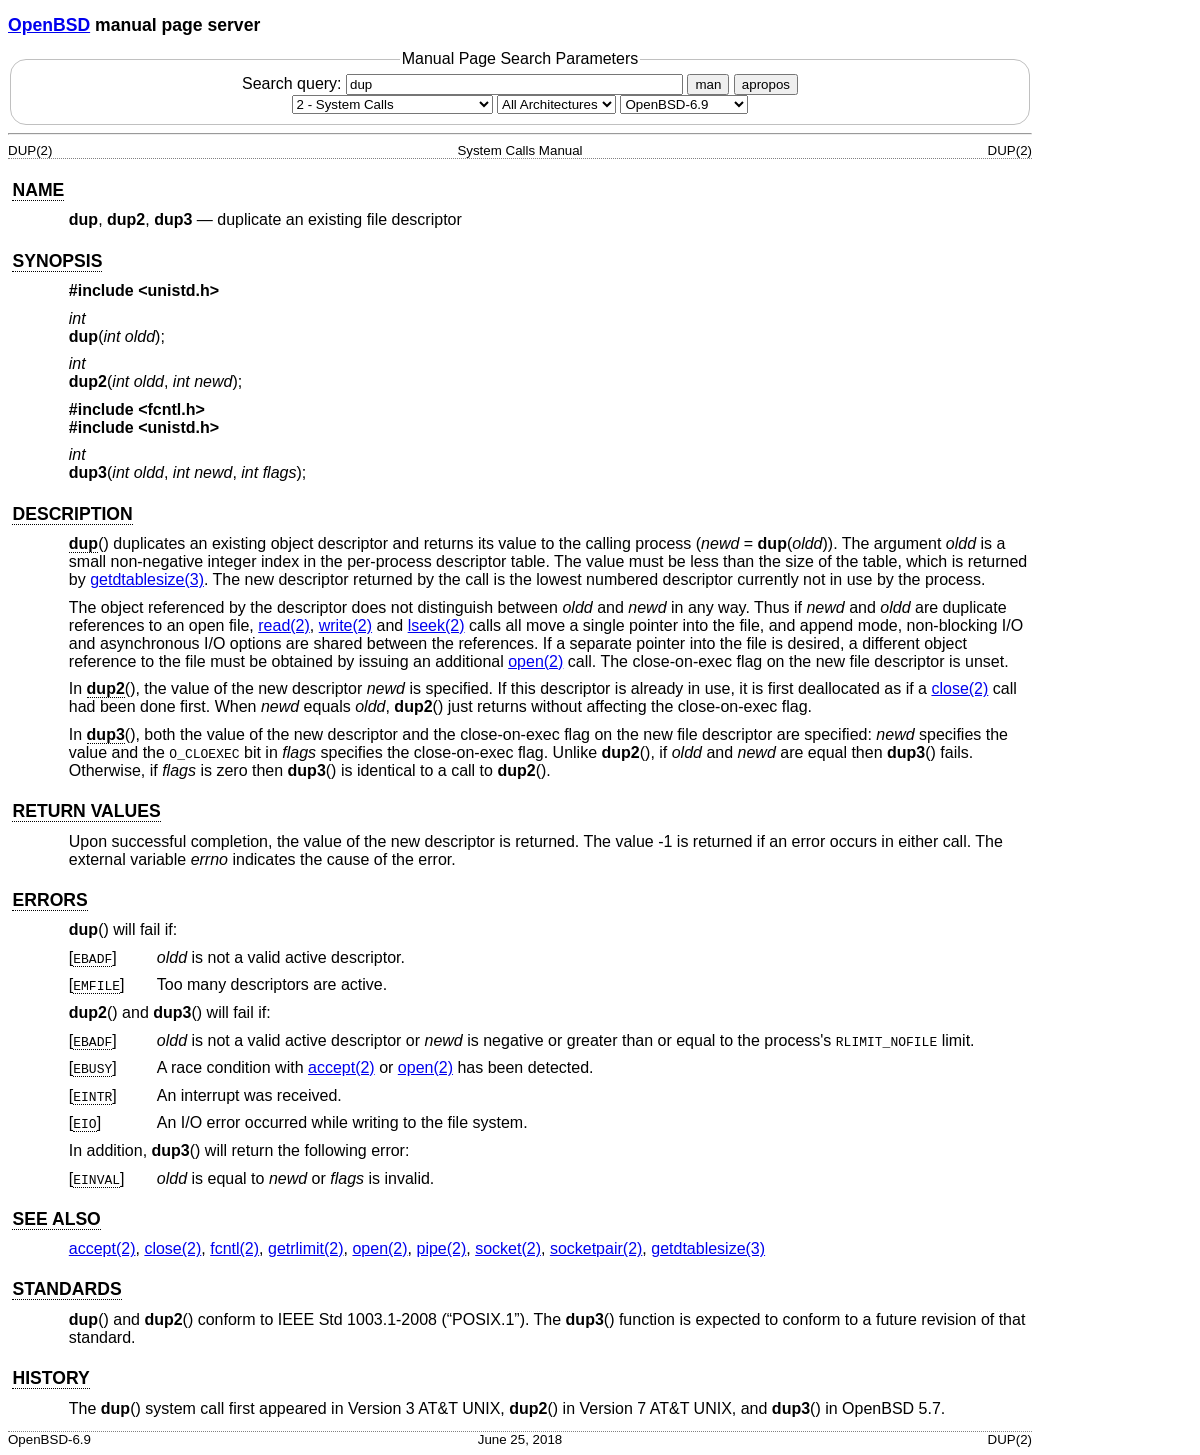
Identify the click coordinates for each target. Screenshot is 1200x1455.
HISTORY (50, 1378)
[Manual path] (684, 104)
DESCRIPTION (72, 514)
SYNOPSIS (57, 261)
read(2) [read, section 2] (284, 625)
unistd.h (179, 290)
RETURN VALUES (86, 811)
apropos (766, 84)
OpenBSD (49, 25)
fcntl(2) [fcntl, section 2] (234, 1248)
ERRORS (49, 900)
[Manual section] (392, 104)
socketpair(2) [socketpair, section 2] (596, 1248)
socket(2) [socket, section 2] (508, 1248)
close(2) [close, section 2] (959, 688)
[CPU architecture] (556, 104)
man (708, 84)
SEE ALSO (56, 1219)
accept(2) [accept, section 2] (341, 1067)
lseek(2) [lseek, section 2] (436, 625)
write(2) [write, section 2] (345, 625)
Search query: (465, 83)
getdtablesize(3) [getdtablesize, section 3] (147, 579)
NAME (38, 190)
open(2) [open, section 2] (535, 661)
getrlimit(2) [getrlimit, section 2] (306, 1248)
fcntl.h (172, 409)
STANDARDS (66, 1289)
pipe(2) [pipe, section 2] (441, 1248)
